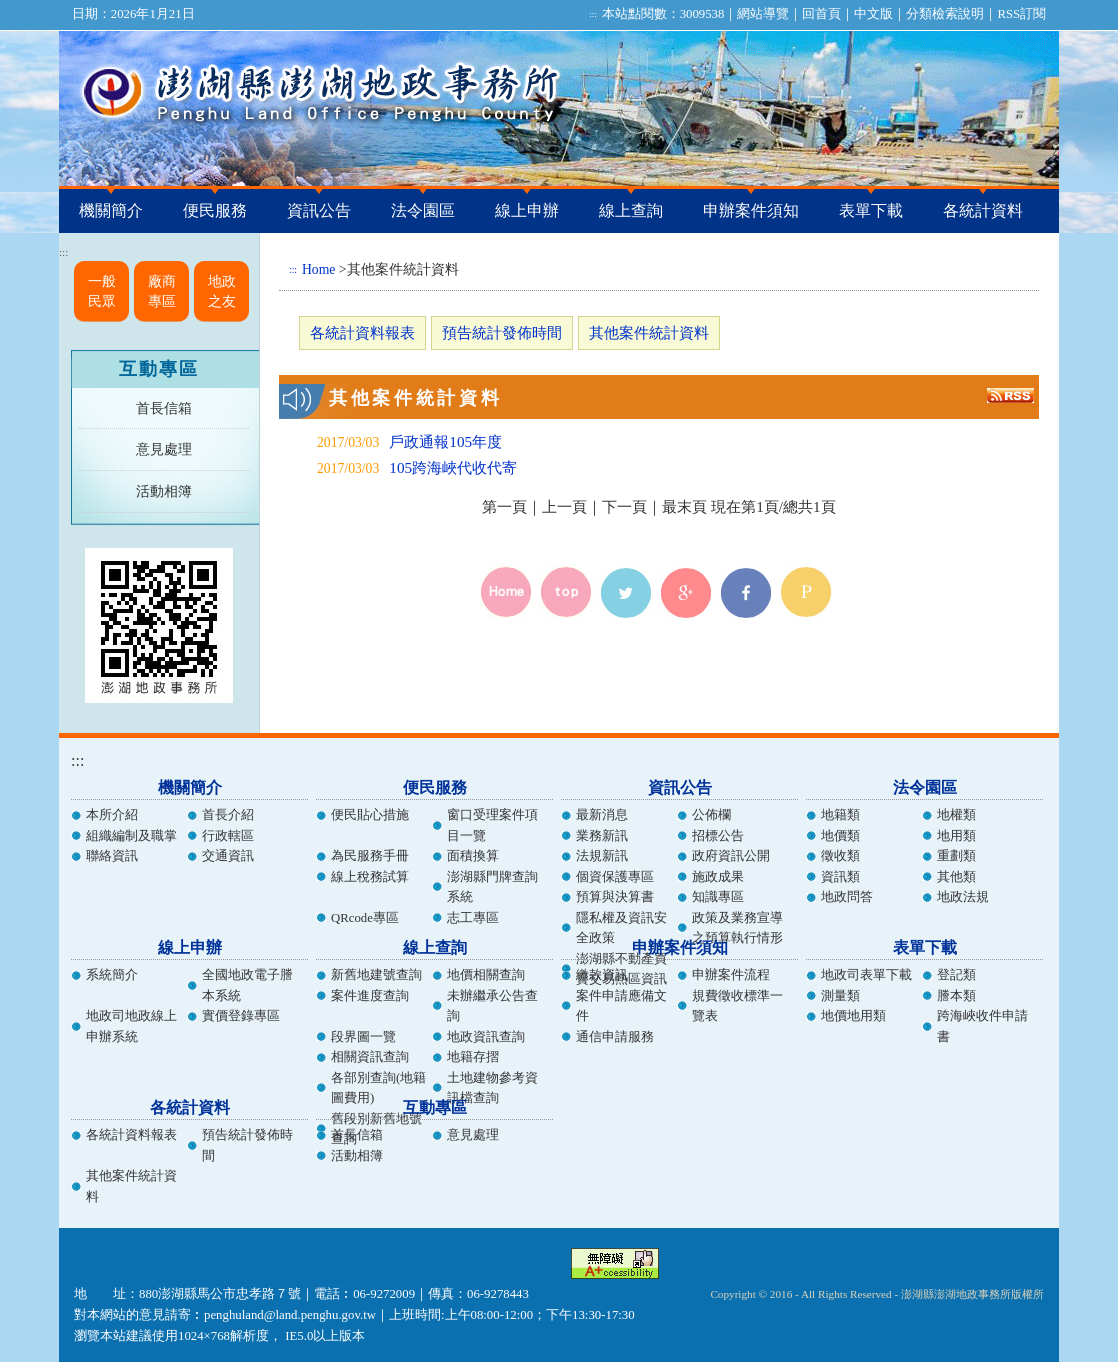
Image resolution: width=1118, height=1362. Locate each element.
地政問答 (847, 897)
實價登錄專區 (241, 1016)
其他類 (956, 877)
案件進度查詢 (370, 996)
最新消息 (602, 815)
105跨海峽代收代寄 (453, 467)
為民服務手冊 (370, 856)
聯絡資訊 (112, 856)
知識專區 (718, 897)
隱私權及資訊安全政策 (621, 928)
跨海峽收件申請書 (982, 1026)
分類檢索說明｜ (951, 14)
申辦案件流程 (731, 975)
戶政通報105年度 (445, 441)
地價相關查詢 (486, 975)
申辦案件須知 (751, 210)
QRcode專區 (365, 918)
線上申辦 (527, 210)
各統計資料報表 (362, 332)
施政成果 (718, 877)
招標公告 (718, 836)
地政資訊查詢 (486, 1037)
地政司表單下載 (866, 975)
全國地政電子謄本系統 (247, 985)
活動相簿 (164, 491)
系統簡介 (112, 975)
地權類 (956, 815)
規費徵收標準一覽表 (737, 1006)
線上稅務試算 (370, 877)
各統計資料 (983, 210)
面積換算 (473, 856)
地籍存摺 (473, 1057)
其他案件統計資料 (649, 332)
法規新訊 (602, 856)
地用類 (956, 836)
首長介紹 (228, 815)
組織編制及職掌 (131, 836)
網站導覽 (763, 14)
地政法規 (963, 897)
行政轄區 (228, 836)
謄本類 (956, 996)
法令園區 (423, 210)
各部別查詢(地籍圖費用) (378, 1088)
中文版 (873, 14)
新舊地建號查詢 (376, 975)
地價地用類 (853, 1016)
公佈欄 (711, 815)
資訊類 (840, 877)
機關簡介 (111, 210)
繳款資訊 (602, 975)
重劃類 (956, 856)
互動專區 (158, 369)
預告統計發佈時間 (502, 332)
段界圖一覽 (363, 1037)
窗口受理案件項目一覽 (492, 825)
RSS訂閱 (1021, 14)
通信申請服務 (615, 1037)
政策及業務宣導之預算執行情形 (737, 928)
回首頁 (821, 14)
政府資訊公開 (731, 856)
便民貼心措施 (370, 815)
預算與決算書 (615, 897)
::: (592, 14)
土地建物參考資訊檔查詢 (492, 1088)
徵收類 (840, 856)
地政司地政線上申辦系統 (131, 1026)
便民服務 (215, 210)
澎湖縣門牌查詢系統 (492, 887)
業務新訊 (602, 836)
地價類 (840, 836)
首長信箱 (164, 408)
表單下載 (871, 210)
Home (318, 269)
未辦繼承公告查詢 (492, 1006)
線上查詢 (631, 210)
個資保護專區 (615, 877)
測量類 (840, 996)
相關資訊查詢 (370, 1057)
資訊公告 (319, 210)
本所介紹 (112, 815)
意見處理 (164, 449)
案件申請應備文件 (621, 1006)
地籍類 (840, 815)
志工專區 (473, 918)
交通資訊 (228, 856)
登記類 (956, 975)
